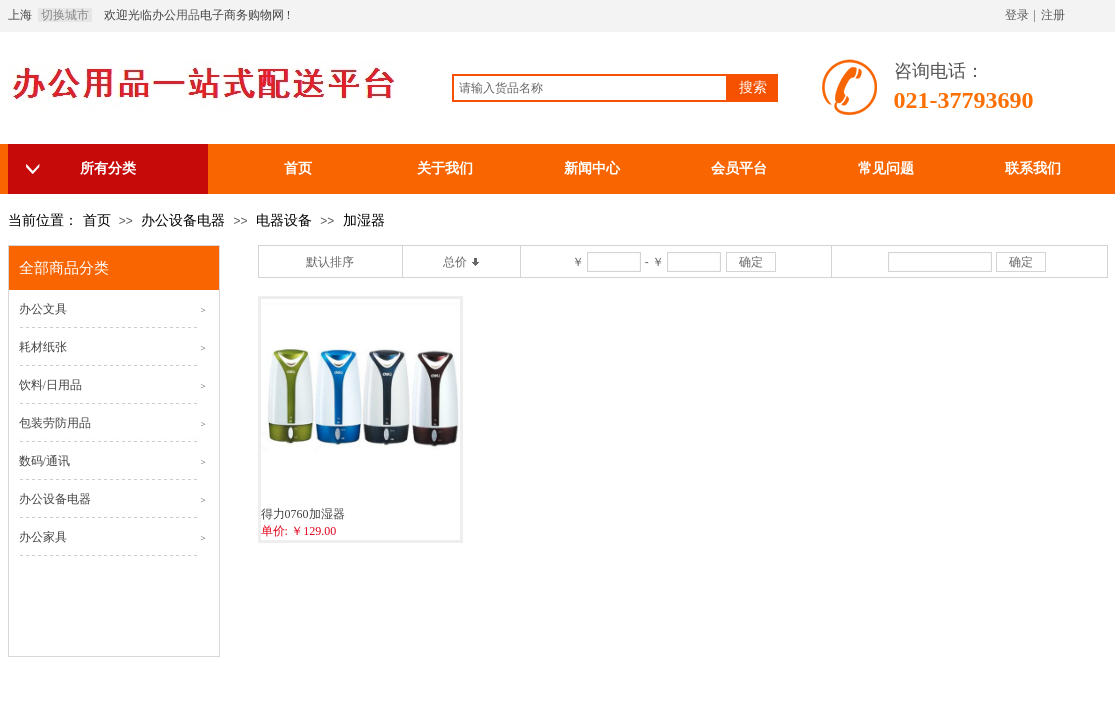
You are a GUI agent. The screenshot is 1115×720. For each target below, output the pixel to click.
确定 (751, 262)
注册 (1053, 15)
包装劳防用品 (55, 423)
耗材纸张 (43, 347)
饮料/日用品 (50, 385)
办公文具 (43, 309)
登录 (1017, 15)
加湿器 (364, 220)
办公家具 (43, 537)
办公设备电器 (183, 220)
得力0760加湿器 (303, 514)
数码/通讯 (44, 461)
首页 (97, 220)
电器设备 (284, 220)
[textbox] (590, 88)
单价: (274, 531)
